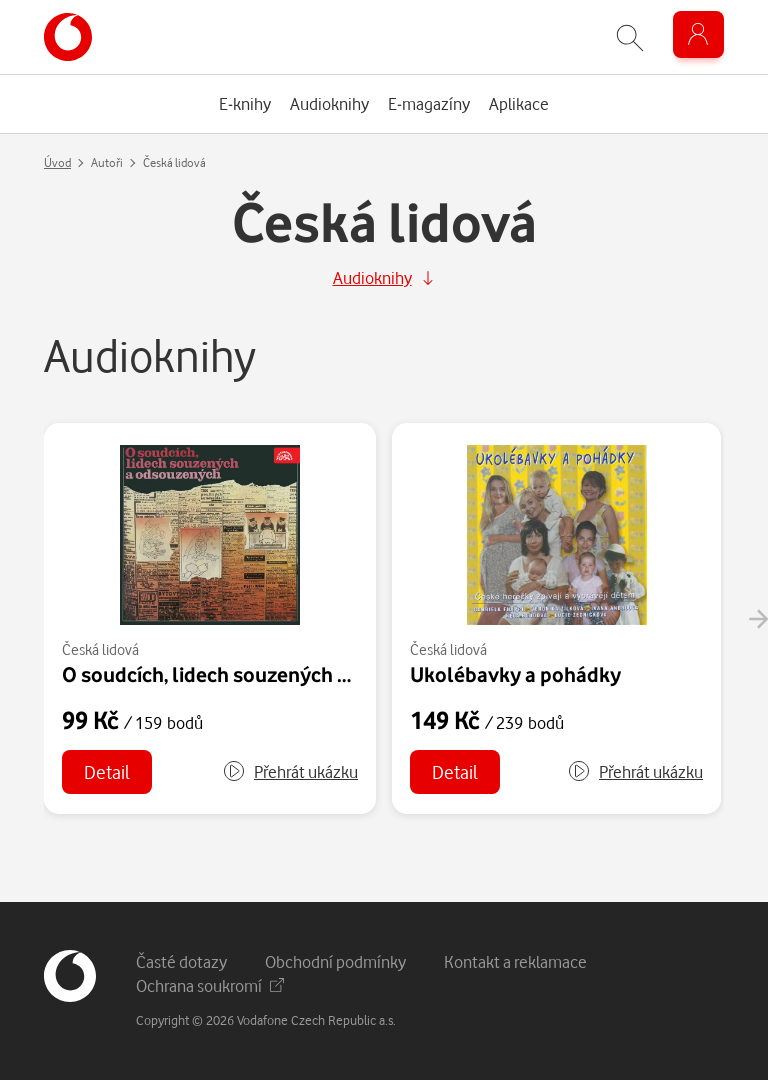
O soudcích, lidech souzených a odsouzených (269, 674)
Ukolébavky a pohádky (515, 674)
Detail (107, 771)
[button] (290, 772)
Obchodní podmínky (335, 961)
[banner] (68, 37)
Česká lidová (100, 649)
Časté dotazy (181, 961)
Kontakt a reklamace (515, 961)
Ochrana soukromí (210, 985)
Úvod (57, 162)
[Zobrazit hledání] (630, 37)
